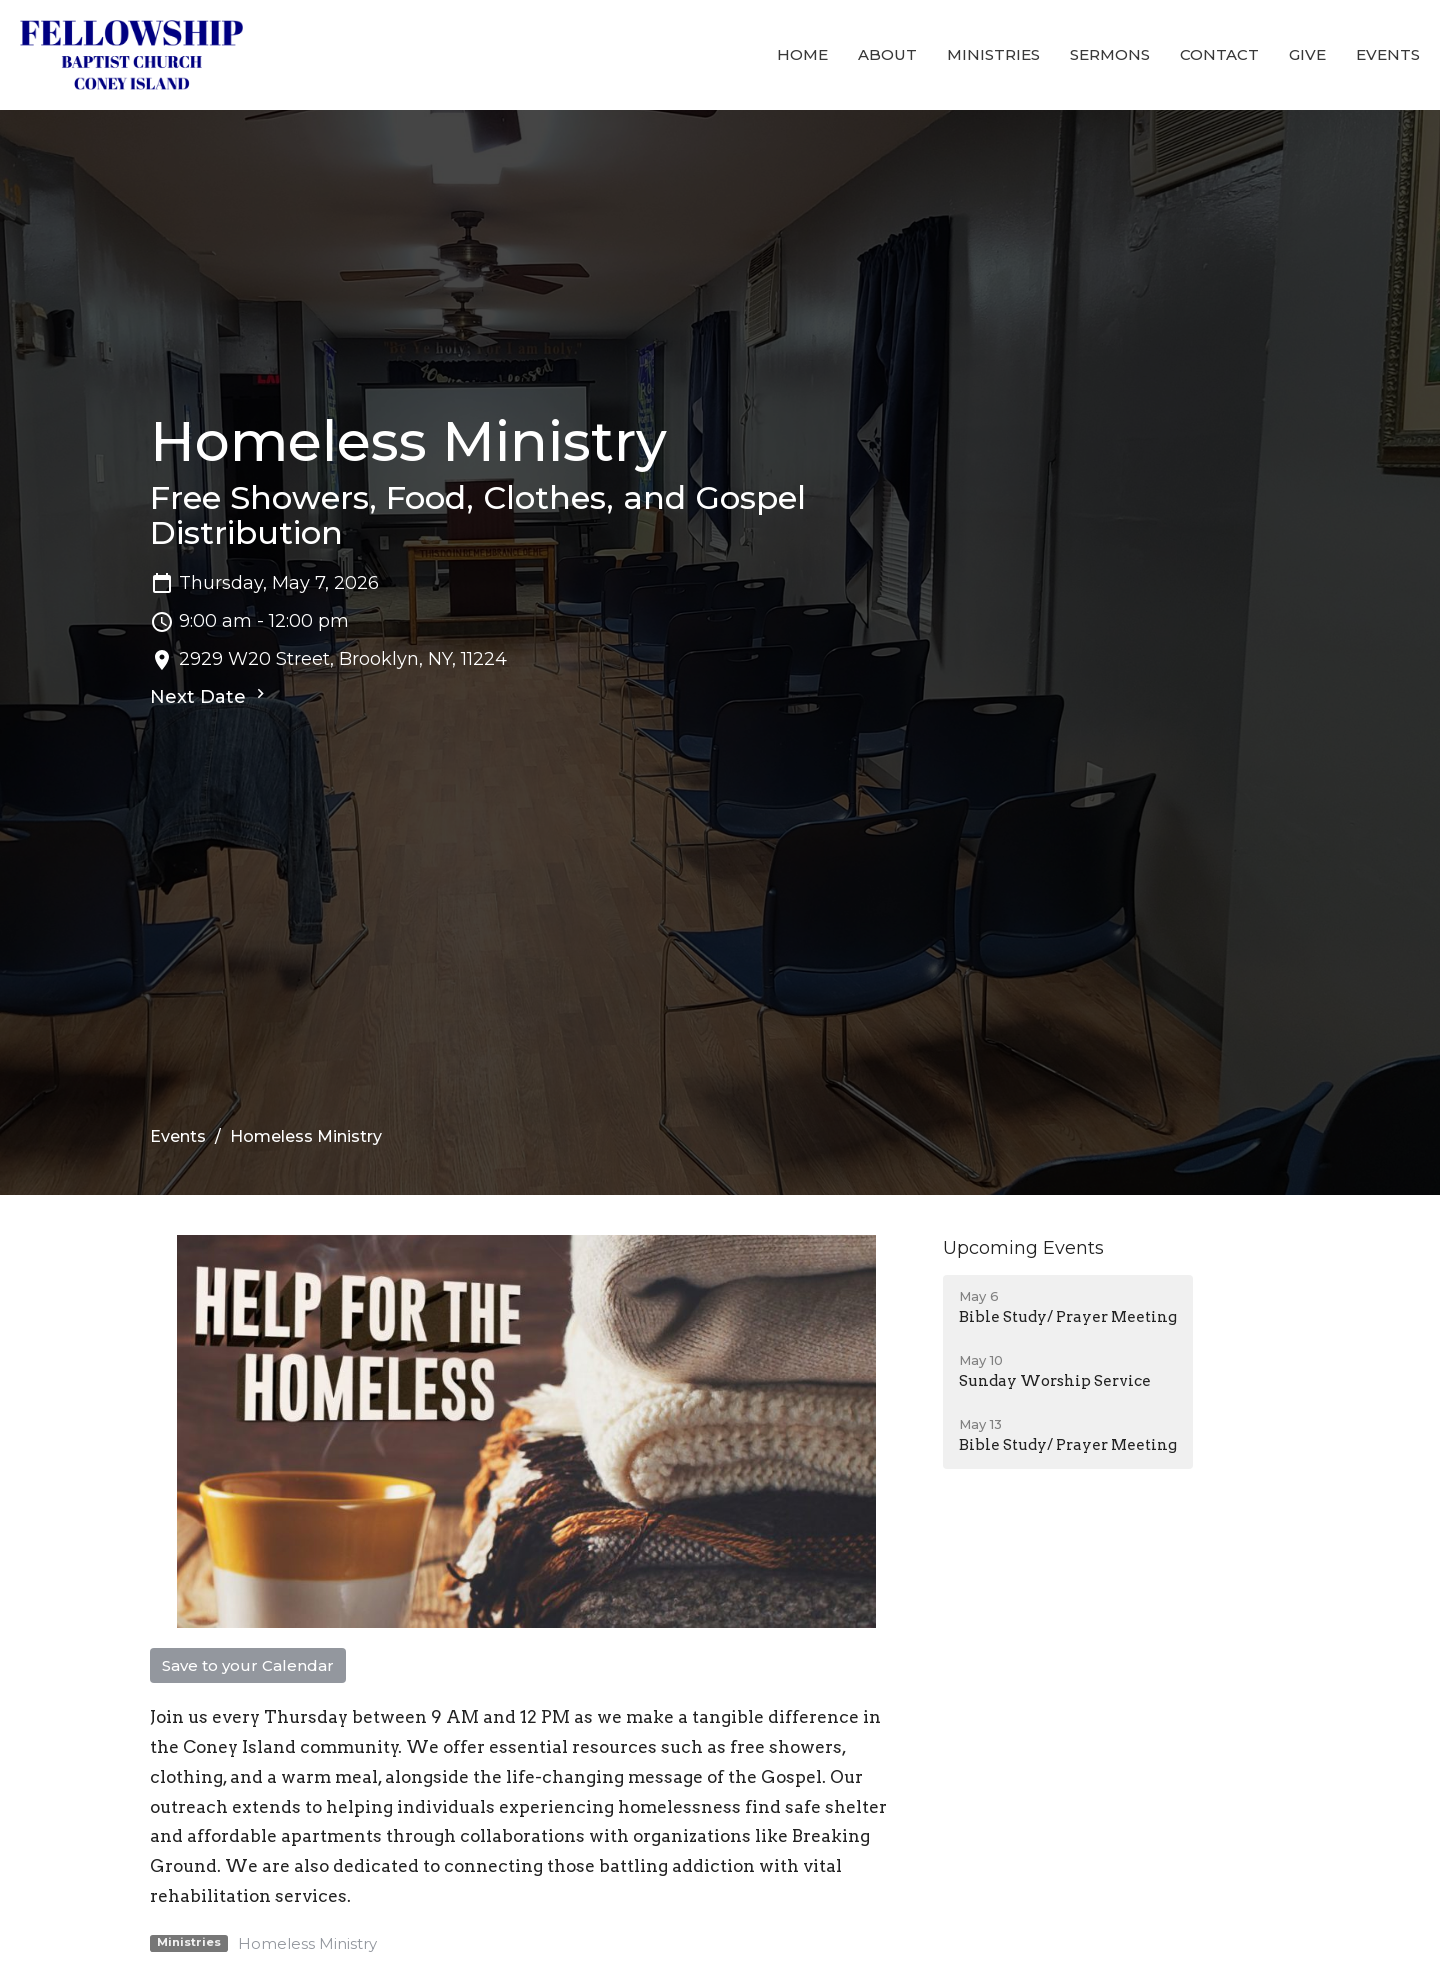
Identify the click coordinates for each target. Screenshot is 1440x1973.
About (887, 54)
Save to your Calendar (248, 1665)
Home (802, 54)
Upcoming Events (1023, 1248)
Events (1388, 54)
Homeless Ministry (307, 1943)
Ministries (993, 54)
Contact (1219, 54)
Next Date (210, 696)
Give (1307, 54)
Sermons (1110, 54)
